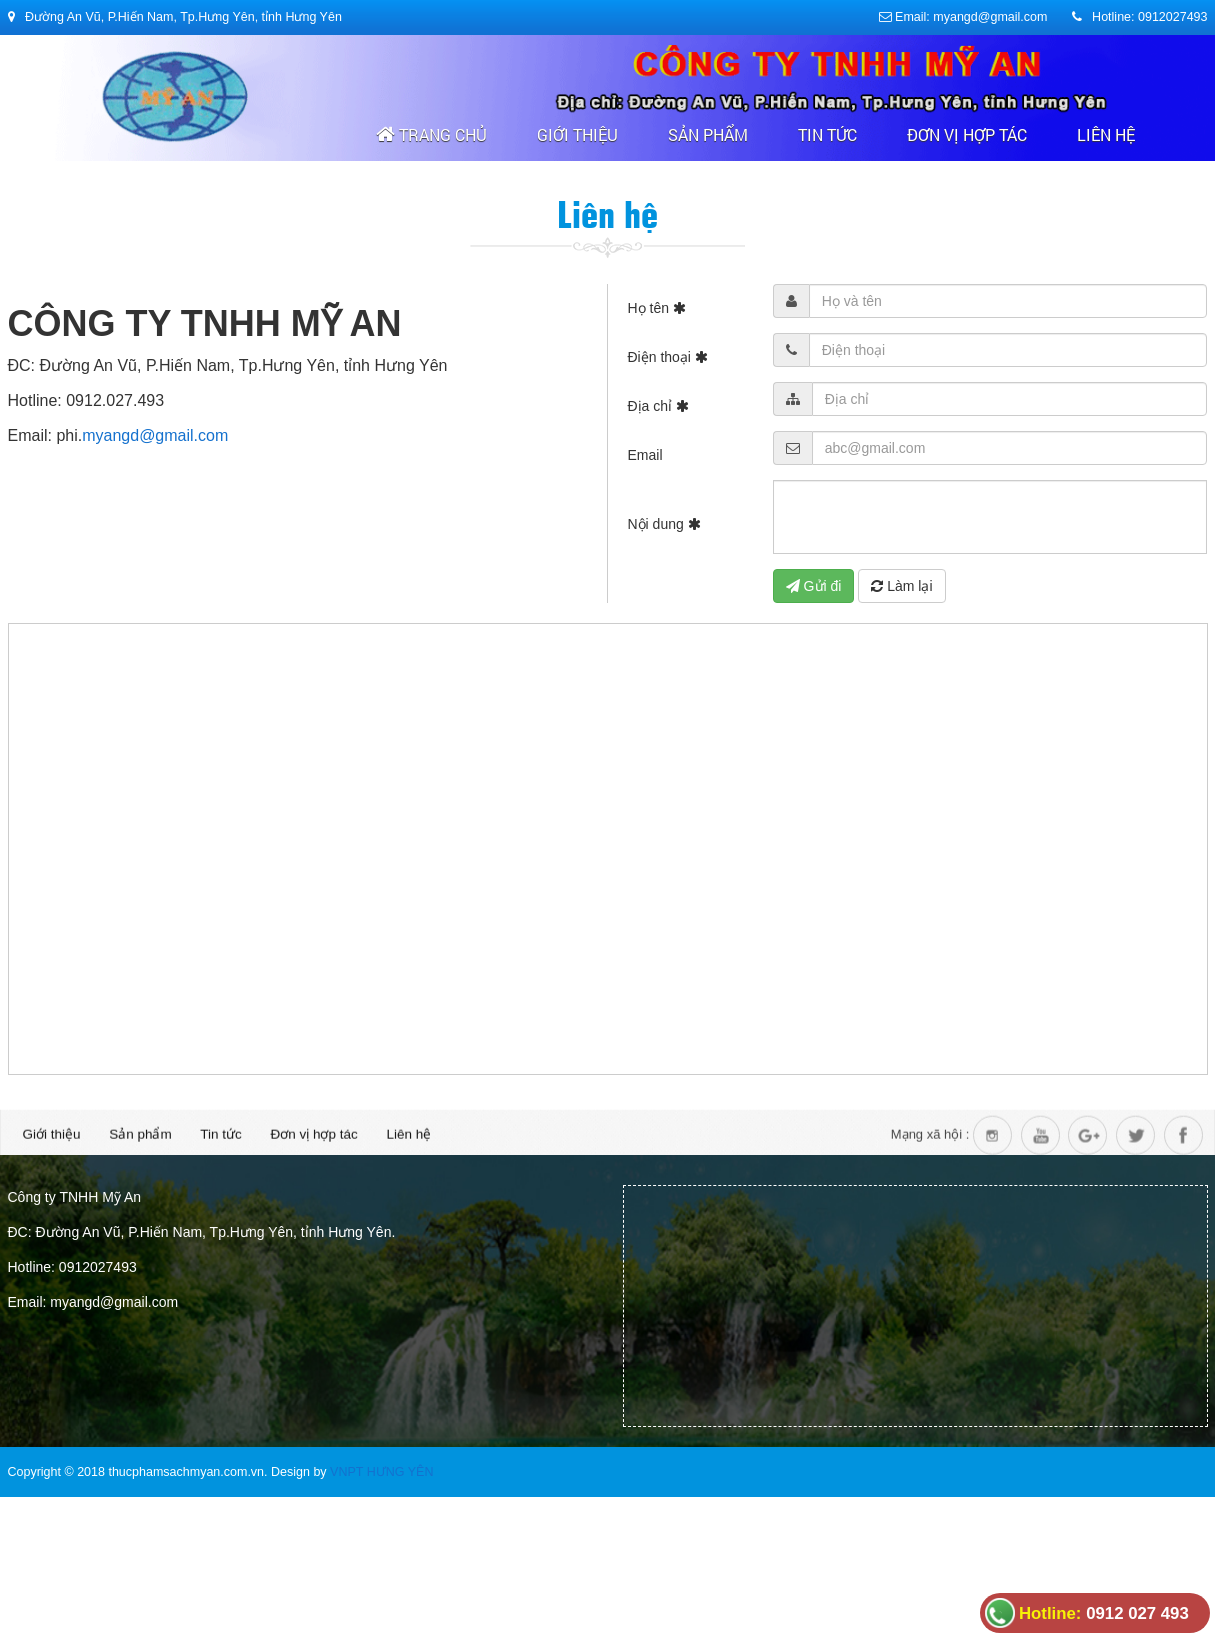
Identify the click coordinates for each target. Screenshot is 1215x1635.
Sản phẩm (708, 134)
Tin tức (827, 134)
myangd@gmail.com (155, 435)
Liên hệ (1106, 134)
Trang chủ (431, 134)
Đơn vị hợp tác (967, 134)
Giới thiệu (577, 134)
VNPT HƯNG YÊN (381, 1472)
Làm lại (901, 586)
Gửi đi (814, 586)
